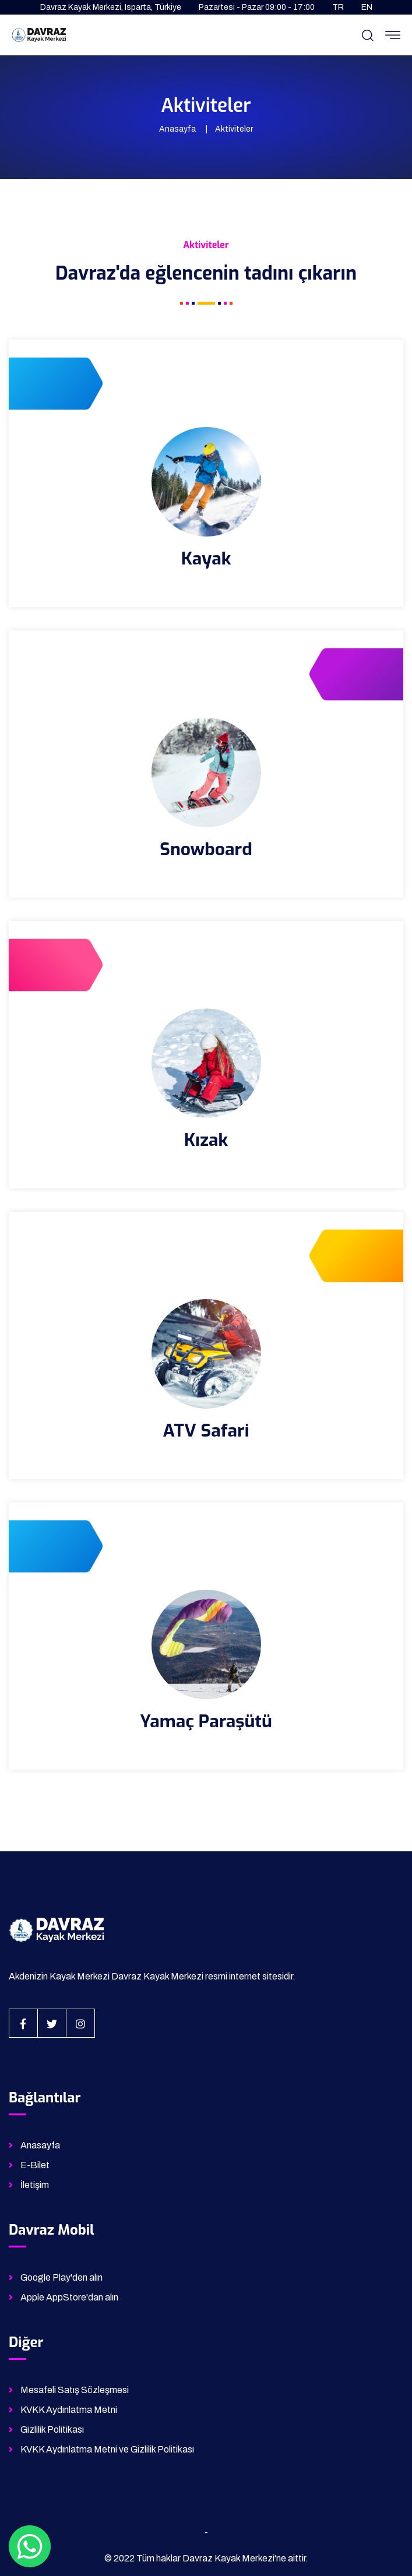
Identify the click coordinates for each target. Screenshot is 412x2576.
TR (338, 7)
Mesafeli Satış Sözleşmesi (74, 2390)
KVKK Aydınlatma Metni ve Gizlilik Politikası (107, 2449)
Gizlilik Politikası (52, 2429)
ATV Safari (206, 1430)
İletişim (34, 2185)
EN (366, 7)
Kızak (206, 1140)
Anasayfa (177, 129)
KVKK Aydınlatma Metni (68, 2410)
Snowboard (206, 849)
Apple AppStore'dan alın (69, 2297)
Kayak (206, 558)
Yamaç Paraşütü (206, 1721)
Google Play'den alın (61, 2277)
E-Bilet (35, 2165)
